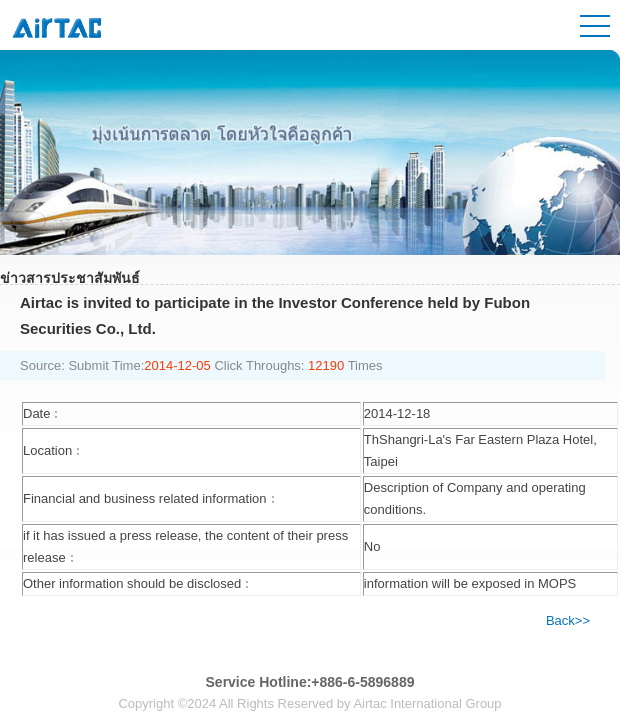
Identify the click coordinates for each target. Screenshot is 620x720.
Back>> (568, 620)
